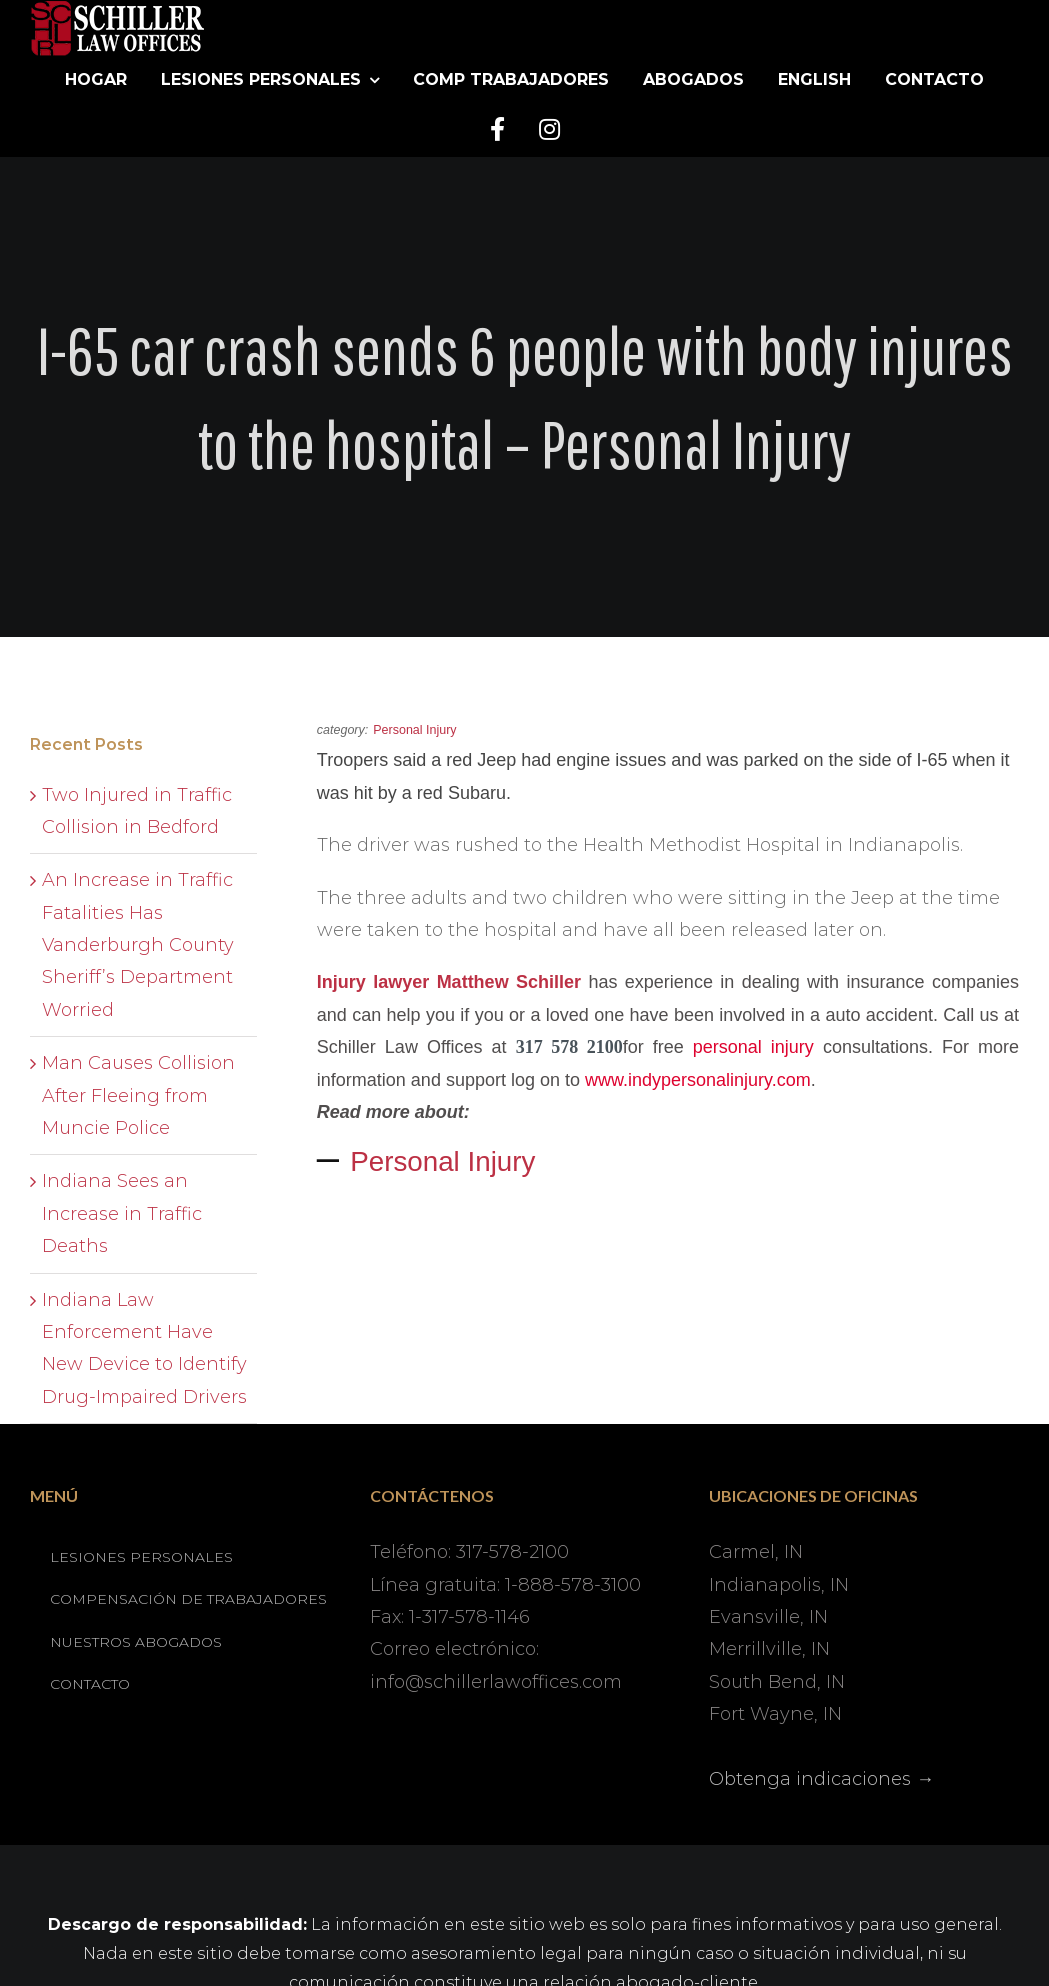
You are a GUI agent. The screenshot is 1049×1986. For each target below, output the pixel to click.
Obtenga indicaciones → (821, 1779)
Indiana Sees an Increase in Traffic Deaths (122, 1213)
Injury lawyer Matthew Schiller (449, 982)
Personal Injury (442, 1161)
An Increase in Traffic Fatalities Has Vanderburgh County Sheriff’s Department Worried (138, 945)
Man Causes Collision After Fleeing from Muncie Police (138, 1095)
